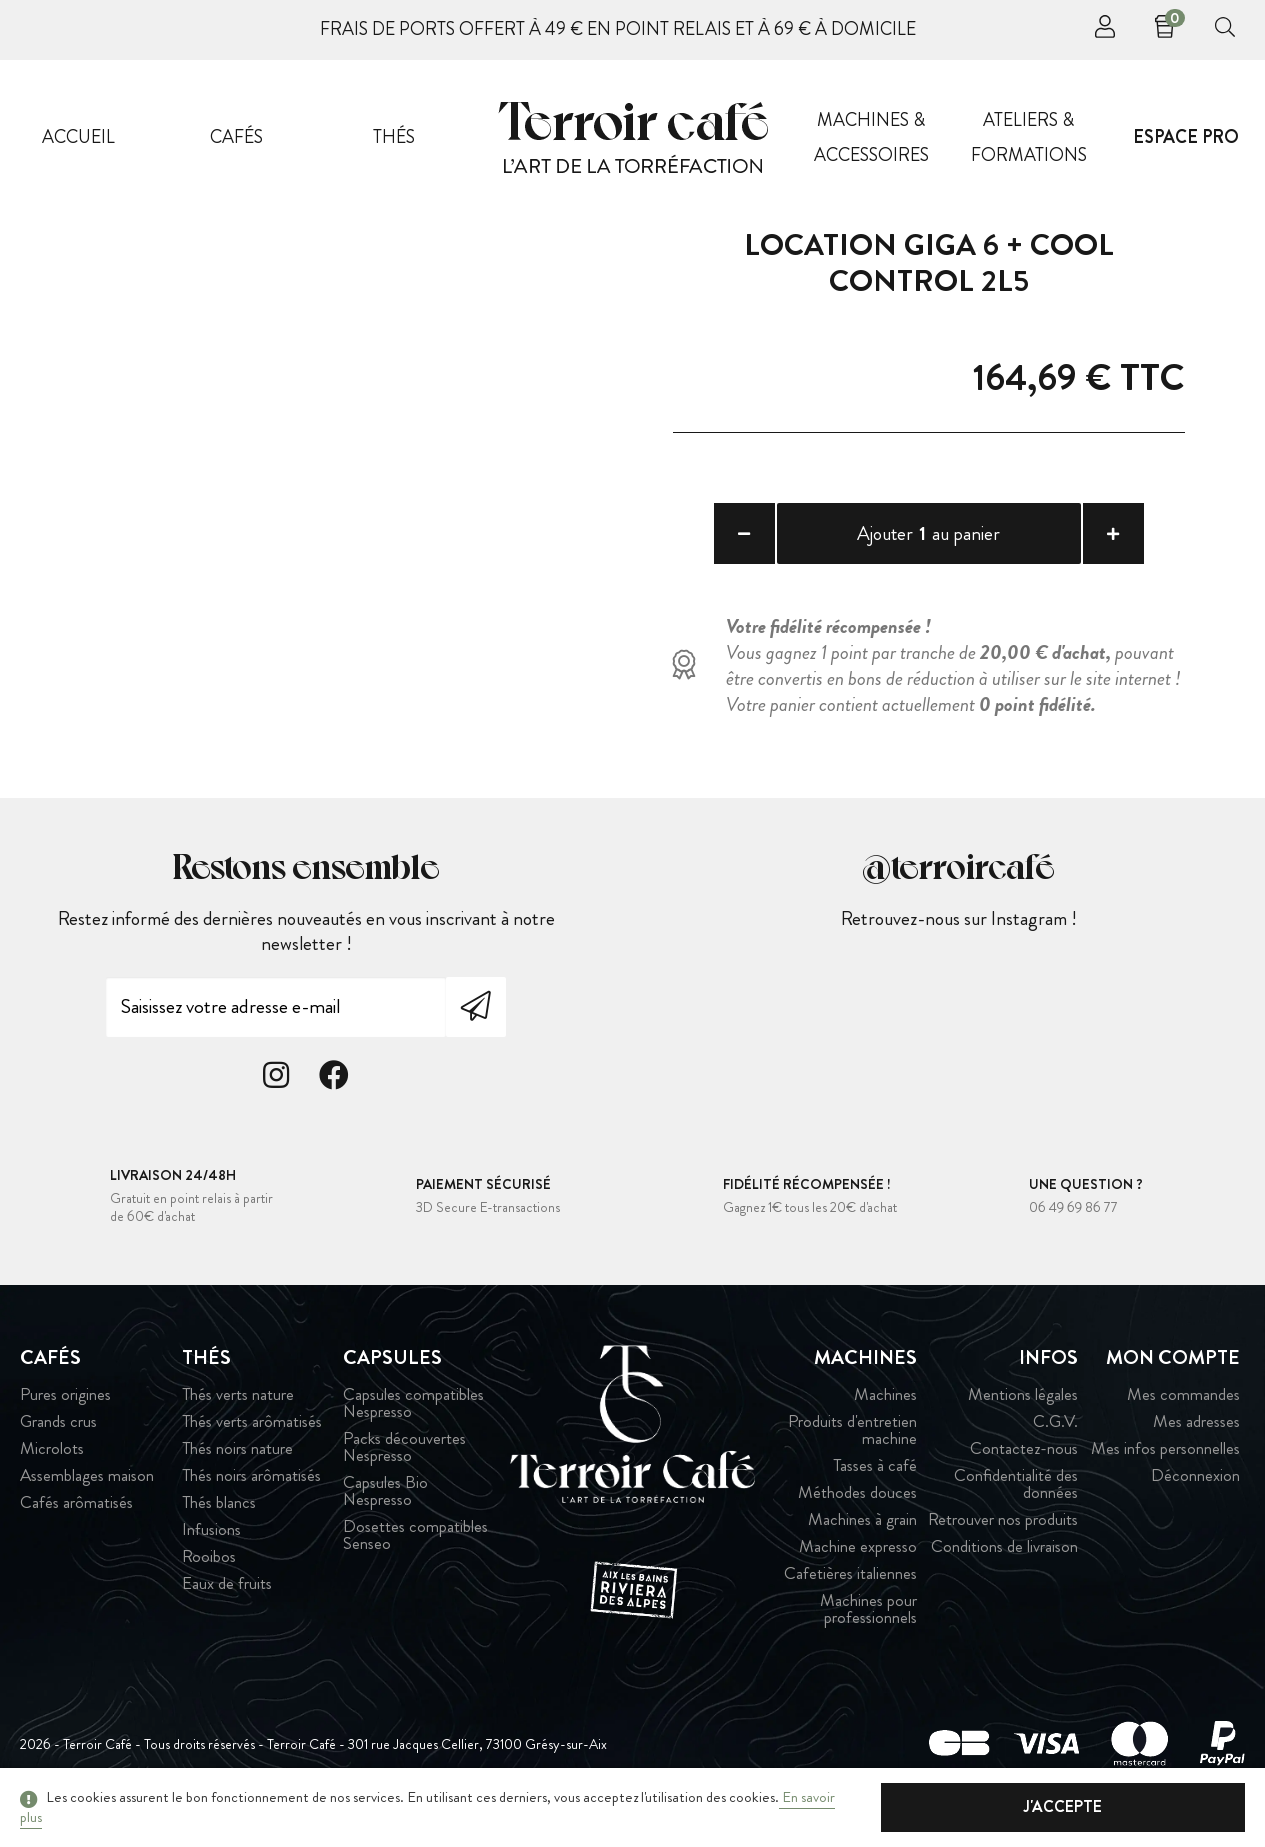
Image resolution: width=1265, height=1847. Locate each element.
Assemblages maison (87, 1480)
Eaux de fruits (227, 1588)
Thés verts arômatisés (252, 1426)
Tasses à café (875, 1470)
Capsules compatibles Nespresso (413, 1408)
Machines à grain (862, 1524)
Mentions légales (1023, 1399)
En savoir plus (819, 1807)
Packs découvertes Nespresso (404, 1452)
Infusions (211, 1534)
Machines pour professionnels (868, 1614)
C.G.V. (1055, 1426)
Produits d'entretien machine (852, 1435)
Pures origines (65, 1399)
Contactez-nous (1024, 1453)
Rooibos (209, 1561)
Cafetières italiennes (850, 1578)
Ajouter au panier (928, 535)
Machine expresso (858, 1551)
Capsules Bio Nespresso (385, 1496)
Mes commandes (1183, 1399)
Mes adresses (1196, 1426)
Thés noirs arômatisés (251, 1480)
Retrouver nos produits (1003, 1524)
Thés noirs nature (237, 1453)
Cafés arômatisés (76, 1507)
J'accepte (1145, 1806)
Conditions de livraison (1004, 1551)
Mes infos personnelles (1165, 1453)
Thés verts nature (238, 1399)
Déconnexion (1195, 1480)
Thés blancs (219, 1507)
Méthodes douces (857, 1497)
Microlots (52, 1453)
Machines (885, 1399)
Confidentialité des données (1016, 1489)
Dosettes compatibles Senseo (415, 1540)
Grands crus (58, 1426)
